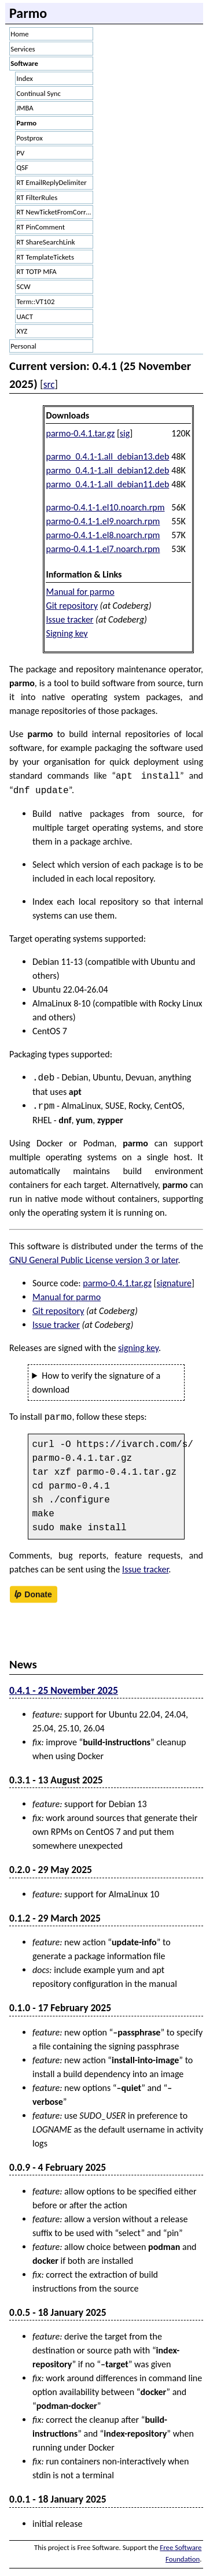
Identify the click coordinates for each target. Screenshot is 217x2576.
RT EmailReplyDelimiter (52, 182)
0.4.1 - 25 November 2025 (63, 1690)
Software (24, 63)
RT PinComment (41, 227)
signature (173, 1283)
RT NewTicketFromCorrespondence (55, 212)
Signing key (67, 633)
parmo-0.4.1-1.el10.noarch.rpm (105, 507)
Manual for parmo (80, 591)
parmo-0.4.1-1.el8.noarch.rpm (103, 535)
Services (22, 49)
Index (25, 78)
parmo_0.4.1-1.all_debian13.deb (108, 456)
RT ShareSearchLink (46, 242)
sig (125, 433)
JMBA (25, 107)
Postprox (30, 138)
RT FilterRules (37, 197)
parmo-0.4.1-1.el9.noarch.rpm (103, 521)
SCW (24, 286)
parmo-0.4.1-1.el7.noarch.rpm (103, 548)
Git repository (72, 605)
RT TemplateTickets (45, 257)
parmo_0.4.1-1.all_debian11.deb (108, 484)
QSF (22, 167)
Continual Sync (39, 93)
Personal (23, 346)
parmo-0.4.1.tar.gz (80, 433)
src (49, 384)
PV (21, 153)
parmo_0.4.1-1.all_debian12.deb (108, 470)
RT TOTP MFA (37, 271)
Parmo (27, 123)
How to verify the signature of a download (96, 1382)
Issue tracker (70, 619)
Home (19, 33)
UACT (25, 316)
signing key (138, 1347)
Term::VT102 (36, 301)
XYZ (22, 331)
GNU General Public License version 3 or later (93, 1259)
